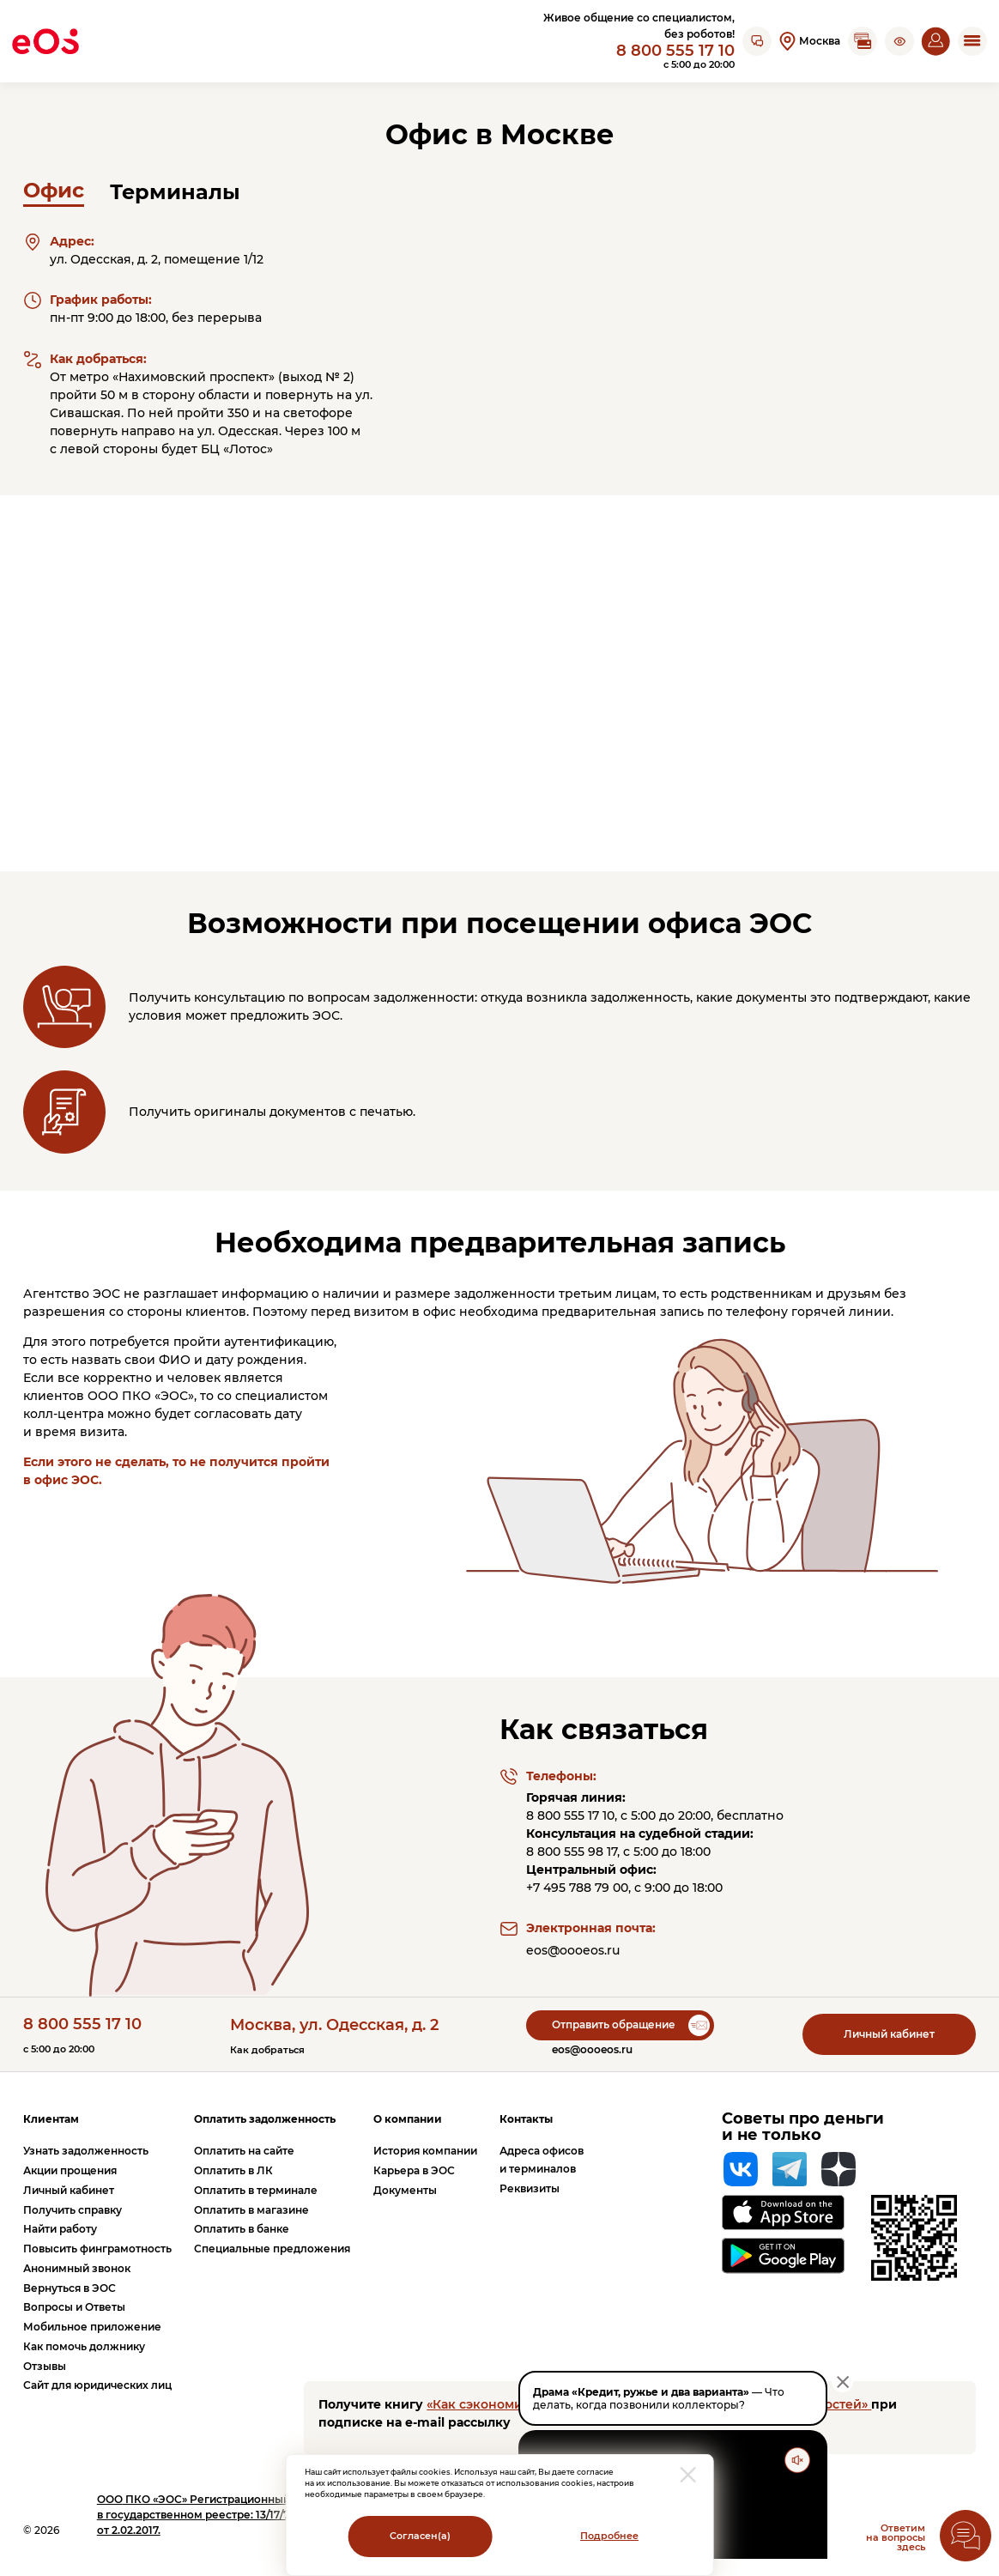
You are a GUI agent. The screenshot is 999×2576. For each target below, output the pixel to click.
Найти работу (60, 2228)
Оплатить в (233, 2170)
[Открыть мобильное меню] (972, 41)
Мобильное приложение (92, 2326)
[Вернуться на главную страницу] (45, 41)
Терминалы (175, 191)
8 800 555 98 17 (571, 1851)
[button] (899, 41)
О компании (407, 2118)
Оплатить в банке (241, 2228)
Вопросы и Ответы (74, 2306)
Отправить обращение (613, 2024)
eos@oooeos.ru (573, 1950)
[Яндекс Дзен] (838, 2169)
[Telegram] (789, 2169)
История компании (425, 2150)
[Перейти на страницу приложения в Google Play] (783, 2256)
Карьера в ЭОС (414, 2170)
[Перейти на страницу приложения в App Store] (783, 2212)
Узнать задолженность (85, 2150)
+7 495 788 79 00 (577, 1887)
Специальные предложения (272, 2248)
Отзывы (44, 2366)
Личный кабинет (889, 2033)
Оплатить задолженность (265, 2118)
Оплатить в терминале (256, 2190)
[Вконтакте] (741, 2169)
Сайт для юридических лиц (97, 2385)
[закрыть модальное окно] (688, 2474)
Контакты (526, 2118)
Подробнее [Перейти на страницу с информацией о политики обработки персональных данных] (609, 2536)
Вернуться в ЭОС (69, 2288)
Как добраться (267, 2050)
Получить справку (72, 2209)
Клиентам (51, 2118)
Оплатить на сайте (244, 2150)
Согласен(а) (420, 2536)
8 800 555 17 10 (675, 50)
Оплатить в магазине (251, 2209)
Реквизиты (529, 2188)
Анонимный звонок (76, 2268)
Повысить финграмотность (97, 2248)
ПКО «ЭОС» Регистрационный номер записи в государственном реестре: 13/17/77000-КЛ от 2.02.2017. (233, 2515)
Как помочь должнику (84, 2346)
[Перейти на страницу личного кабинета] (935, 41)
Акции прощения (70, 2170)
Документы (405, 2190)
